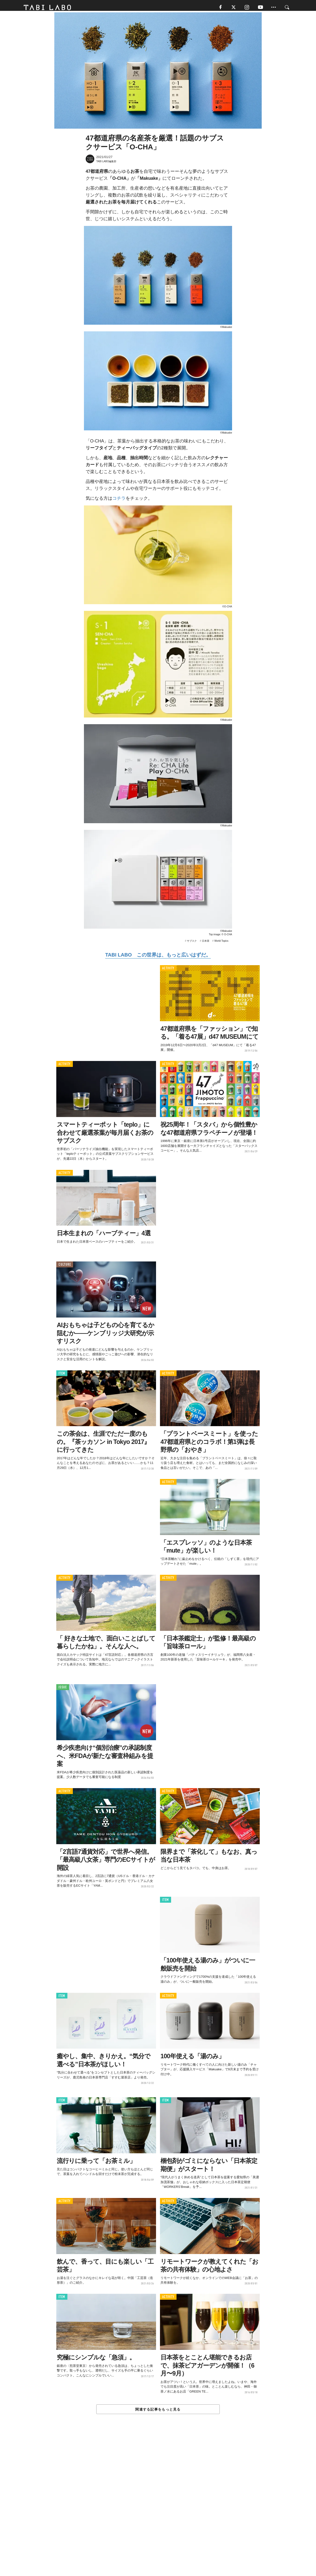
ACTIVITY (168, 971)
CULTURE (65, 1267)
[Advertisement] (158, 2507)
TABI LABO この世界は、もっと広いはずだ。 (158, 957)
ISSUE (63, 1690)
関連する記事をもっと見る (157, 2412)
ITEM (62, 1376)
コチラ (119, 500)
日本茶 (205, 943)
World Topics (221, 943)
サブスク (192, 943)
